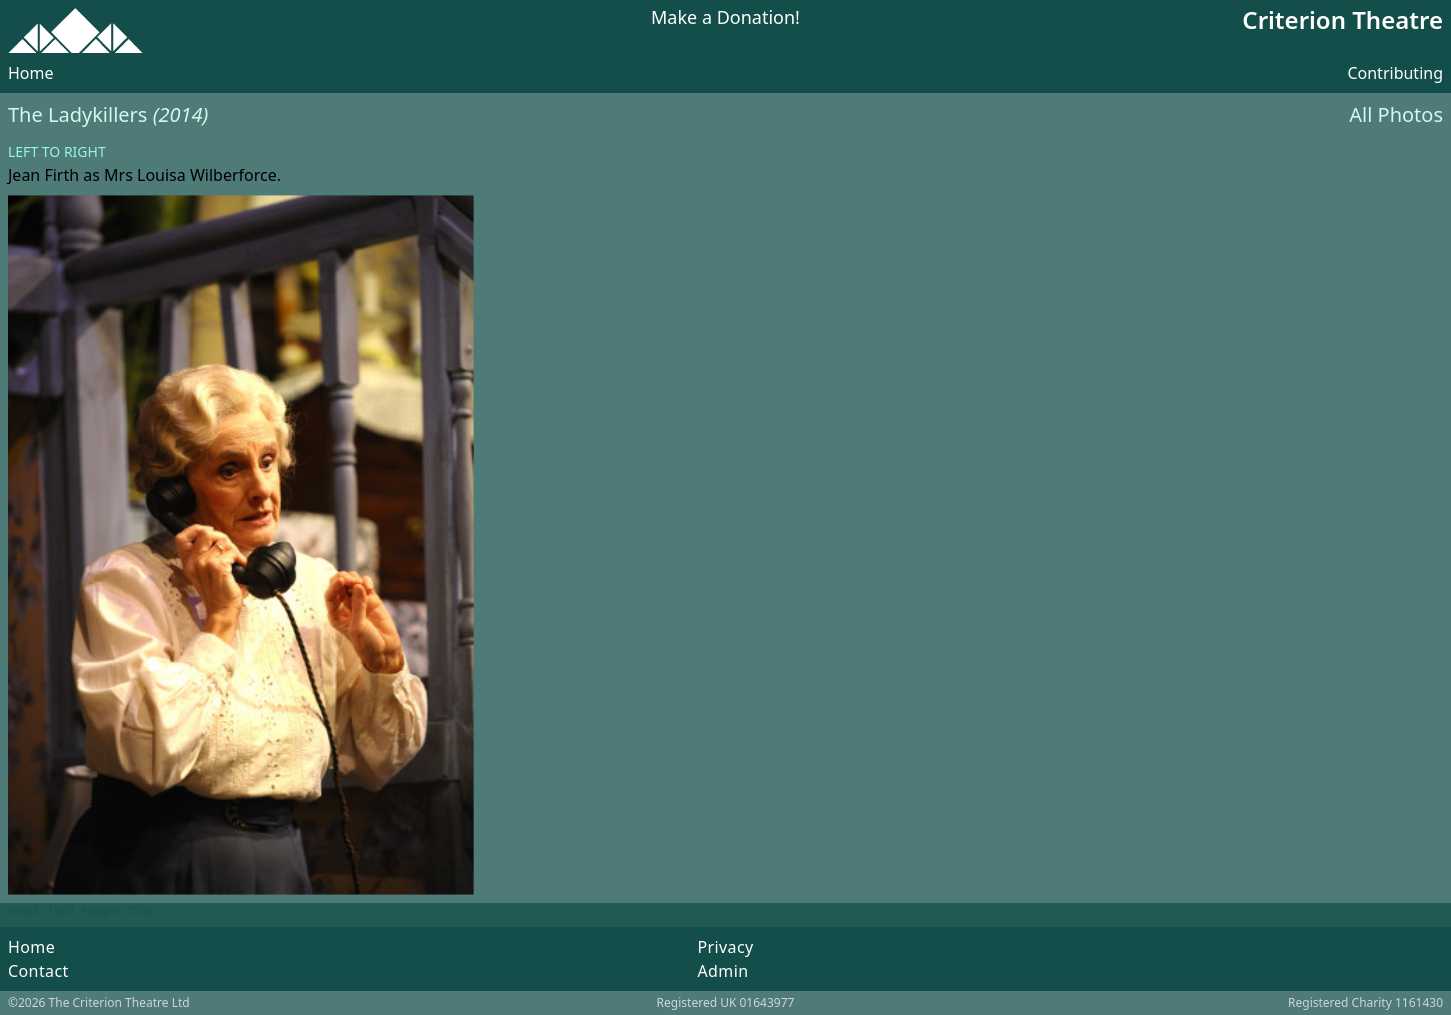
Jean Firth (43, 175)
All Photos (1396, 114)
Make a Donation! (725, 18)
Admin (722, 971)
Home (31, 73)
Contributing (1395, 73)
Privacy (725, 947)
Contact (38, 971)
